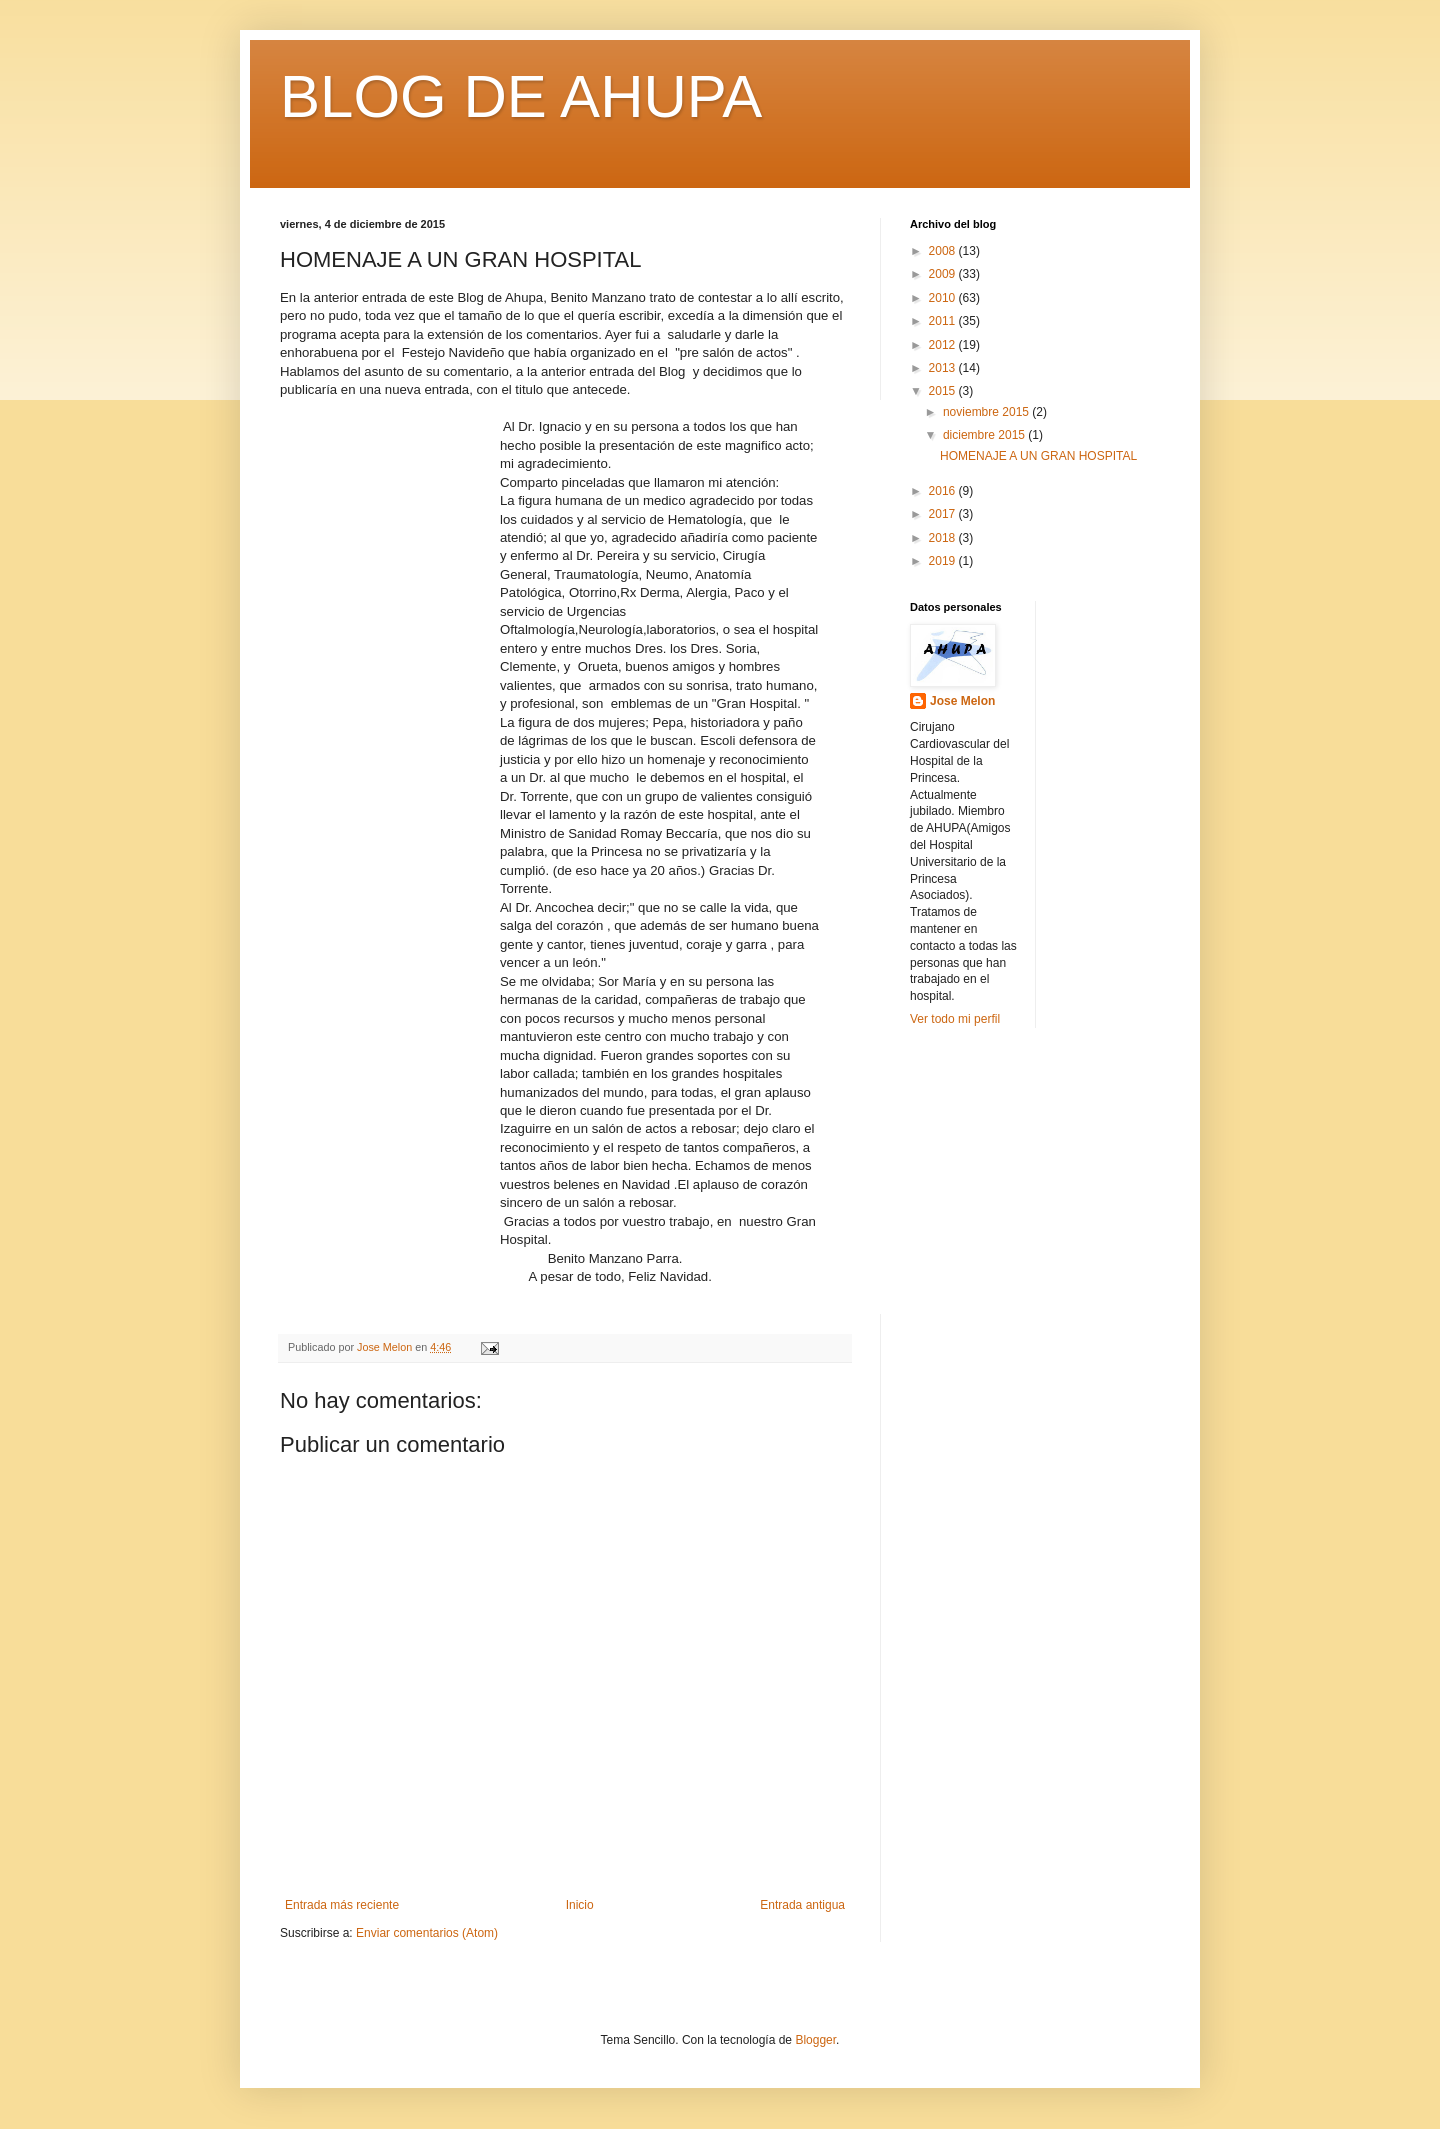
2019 (944, 561)
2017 (944, 514)
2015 (944, 391)
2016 (944, 491)
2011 (944, 321)
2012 (944, 345)
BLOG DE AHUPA (521, 96)
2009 (944, 274)
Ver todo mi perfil (955, 1019)
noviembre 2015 (987, 412)
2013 (944, 368)
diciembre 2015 (985, 435)
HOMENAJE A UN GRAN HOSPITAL (1038, 456)
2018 (944, 538)
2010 (944, 298)
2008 (944, 251)
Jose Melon (962, 701)
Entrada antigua (802, 1905)
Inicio (580, 1905)
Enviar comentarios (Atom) (427, 1933)
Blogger (815, 2040)
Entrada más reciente (342, 1905)
